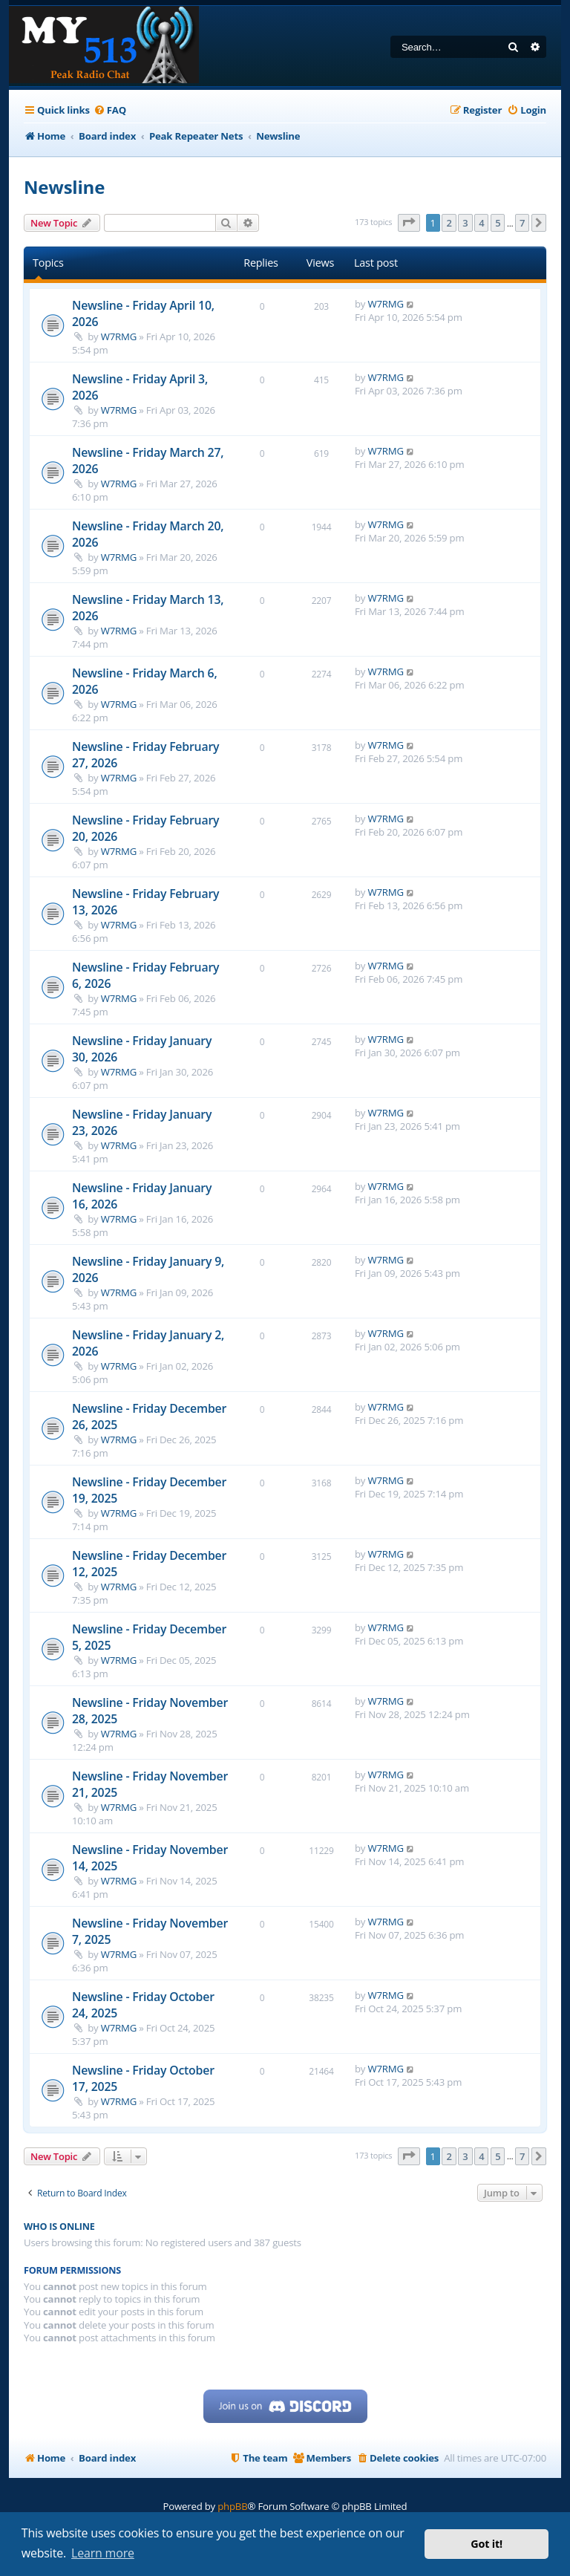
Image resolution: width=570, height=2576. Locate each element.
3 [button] (465, 223)
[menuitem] (110, 110)
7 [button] (522, 223)
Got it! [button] (486, 2544)
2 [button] (448, 223)
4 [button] (481, 223)
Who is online (59, 2226)
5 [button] (497, 223)
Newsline (64, 187)
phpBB (232, 2506)
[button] (409, 223)
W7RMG (119, 336)
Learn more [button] (102, 2553)
